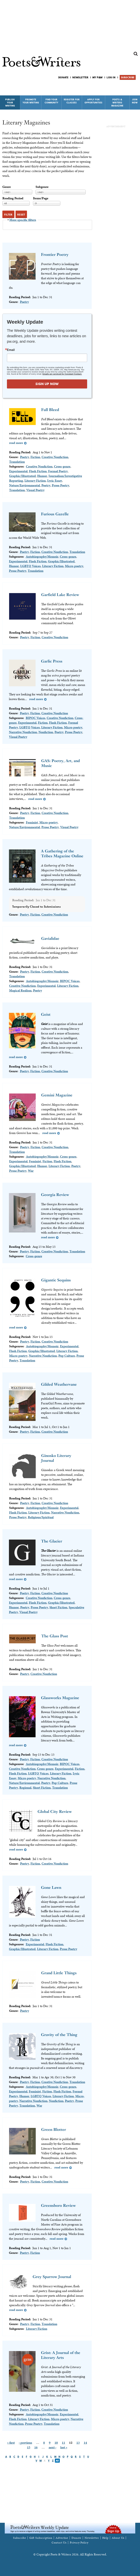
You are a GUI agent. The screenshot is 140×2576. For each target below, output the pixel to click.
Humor (42, 476)
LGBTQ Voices (30, 566)
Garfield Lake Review (60, 594)
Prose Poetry (60, 485)
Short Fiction (58, 1607)
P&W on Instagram (135, 86)
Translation (17, 461)
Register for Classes (72, 101)
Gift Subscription (40, 2537)
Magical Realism (20, 990)
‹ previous (25, 2442)
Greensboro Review (58, 2205)
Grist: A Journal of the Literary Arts (60, 2355)
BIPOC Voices (35, 718)
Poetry (24, 301)
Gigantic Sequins (56, 1280)
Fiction (35, 457)
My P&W (97, 77)
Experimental (18, 471)
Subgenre (42, 186)
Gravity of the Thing (59, 2034)
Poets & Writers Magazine (117, 102)
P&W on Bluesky (129, 86)
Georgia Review (55, 1194)
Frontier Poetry (55, 254)
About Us (118, 2537)
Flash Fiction (38, 471)
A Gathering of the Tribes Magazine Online (62, 853)
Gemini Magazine (56, 1095)
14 (85, 2442)
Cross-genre (62, 466)
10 (56, 2442)
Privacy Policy (79, 2542)
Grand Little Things (59, 1972)
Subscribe (128, 77)
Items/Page (40, 198)
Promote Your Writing (31, 101)
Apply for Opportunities (93, 101)
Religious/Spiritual (41, 1517)
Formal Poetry (58, 471)
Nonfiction (45, 732)
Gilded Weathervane (59, 1384)
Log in (111, 77)
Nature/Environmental (24, 485)
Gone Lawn (51, 1887)
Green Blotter (53, 2129)
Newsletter (80, 77)
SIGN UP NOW (47, 384)
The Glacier (51, 1541)
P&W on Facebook (122, 86)
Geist (45, 1014)
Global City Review (55, 1811)
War (31, 1170)
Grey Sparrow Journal (52, 2276)
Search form (136, 54)
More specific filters (22, 219)
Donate (63, 77)
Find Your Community (51, 101)
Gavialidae (50, 938)
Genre (6, 186)
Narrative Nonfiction (23, 732)
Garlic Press (51, 661)
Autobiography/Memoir (42, 556)
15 (28, 2447)
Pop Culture (66, 1355)
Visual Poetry (35, 490)
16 (36, 2447)
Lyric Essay (54, 480)
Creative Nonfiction (55, 457)
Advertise (62, 2537)
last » (63, 2447)
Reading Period (12, 198)
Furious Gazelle (55, 513)
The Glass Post (54, 1636)
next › (52, 2447)
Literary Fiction (35, 480)
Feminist (32, 822)
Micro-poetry (74, 566)
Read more (16, 442)
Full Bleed (50, 409)
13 (78, 2442)
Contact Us (59, 2542)
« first (11, 2442)
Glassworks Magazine (60, 1697)
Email (11, 350)
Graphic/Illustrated (22, 476)
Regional (25, 1787)
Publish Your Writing (10, 102)
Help (105, 2537)
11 (63, 2442)
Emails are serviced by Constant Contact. (62, 374)
